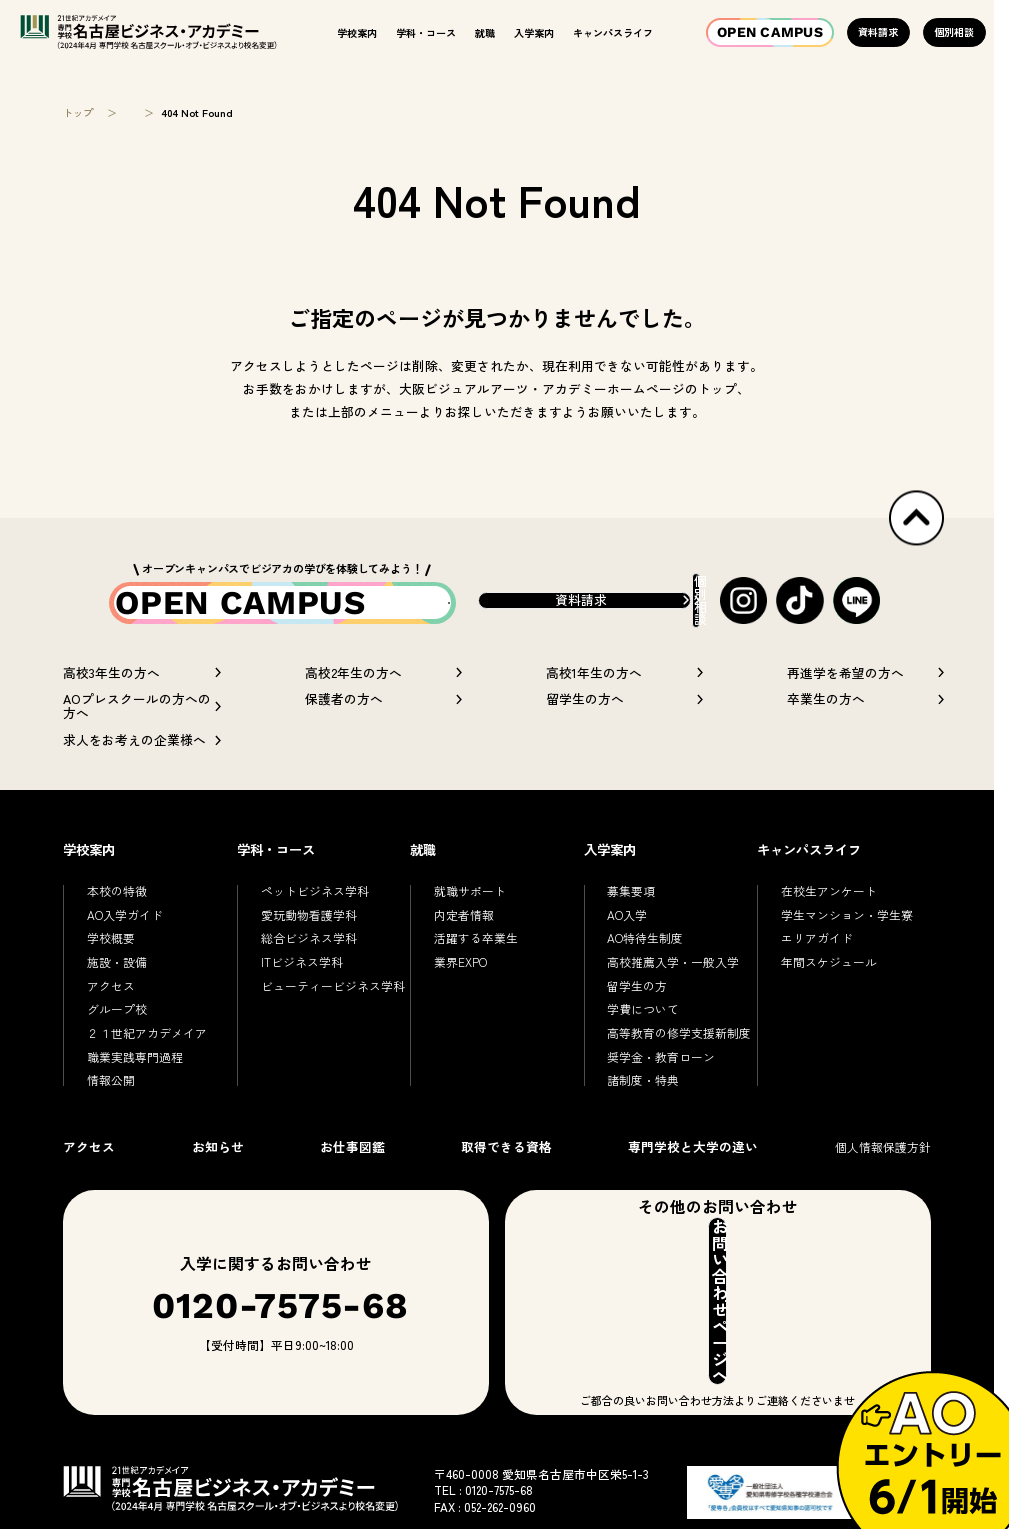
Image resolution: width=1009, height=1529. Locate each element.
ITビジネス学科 (302, 996)
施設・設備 (117, 996)
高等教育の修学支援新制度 (679, 1067)
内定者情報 (464, 949)
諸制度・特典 (643, 1114)
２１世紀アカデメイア (147, 1067)
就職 (485, 32)
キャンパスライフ (613, 32)
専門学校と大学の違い (693, 1181)
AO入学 (627, 949)
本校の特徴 (117, 925)
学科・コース (426, 32)
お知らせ (218, 1181)
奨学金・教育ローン (661, 1091)
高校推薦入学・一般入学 (673, 996)
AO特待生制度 (645, 972)
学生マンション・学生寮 (847, 949)
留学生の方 (637, 1020)
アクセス (111, 1020)
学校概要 (111, 972)
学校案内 (357, 32)
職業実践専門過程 (135, 1091)
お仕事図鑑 (352, 1181)
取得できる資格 (506, 1181)
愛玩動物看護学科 (309, 949)
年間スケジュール (829, 996)
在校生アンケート (829, 925)
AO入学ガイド (125, 949)
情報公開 (111, 1114)
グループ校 (117, 1043)
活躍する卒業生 (476, 972)
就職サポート (470, 925)
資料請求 (878, 31)
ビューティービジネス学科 (333, 1020)
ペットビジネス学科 (315, 925)
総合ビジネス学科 (309, 972)
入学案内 (534, 32)
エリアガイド (817, 972)
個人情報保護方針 (883, 1181)
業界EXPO (460, 996)
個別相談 (954, 31)
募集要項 (631, 925)
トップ (78, 113)
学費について (643, 1043)
